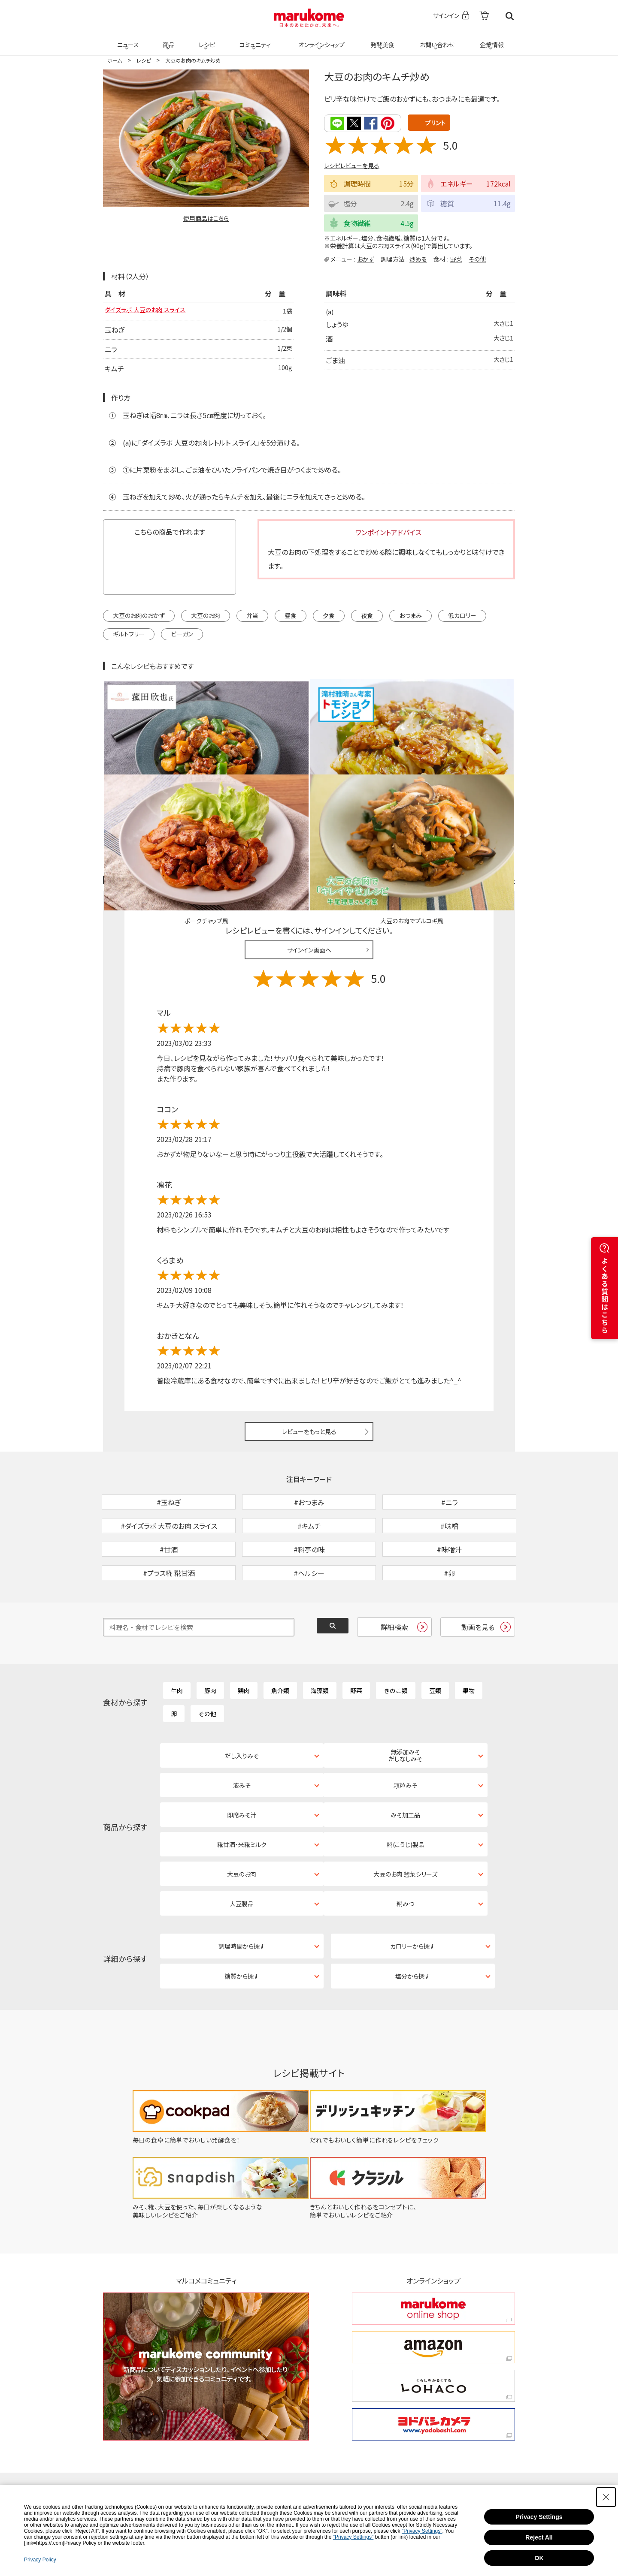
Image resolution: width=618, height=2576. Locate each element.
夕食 (329, 616)
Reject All (538, 2537)
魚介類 (280, 1636)
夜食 (367, 616)
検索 (509, 16)
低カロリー (462, 616)
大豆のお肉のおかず (139, 616)
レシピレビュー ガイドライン (484, 782)
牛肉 (177, 1636)
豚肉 (210, 1636)
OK (539, 2558)
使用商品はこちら (206, 218)
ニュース (127, 39)
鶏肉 (244, 1636)
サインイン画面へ (309, 851)
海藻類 (320, 1636)
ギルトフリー (129, 634)
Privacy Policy (40, 2560)
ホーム (114, 60)
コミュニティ (254, 39)
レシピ (205, 39)
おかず (365, 258)
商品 (168, 39)
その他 (477, 258)
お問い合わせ (435, 39)
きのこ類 (396, 1636)
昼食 (291, 616)
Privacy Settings (539, 2516)
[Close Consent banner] (606, 2497)
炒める (418, 258)
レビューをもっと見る (309, 1333)
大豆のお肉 (205, 616)
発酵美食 (381, 39)
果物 (469, 1636)
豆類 (435, 1636)
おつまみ (410, 616)
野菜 (456, 258)
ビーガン (182, 634)
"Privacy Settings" (422, 2531)
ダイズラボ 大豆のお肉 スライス (151, 311)
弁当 (252, 616)
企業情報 (491, 39)
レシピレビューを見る (351, 165)
